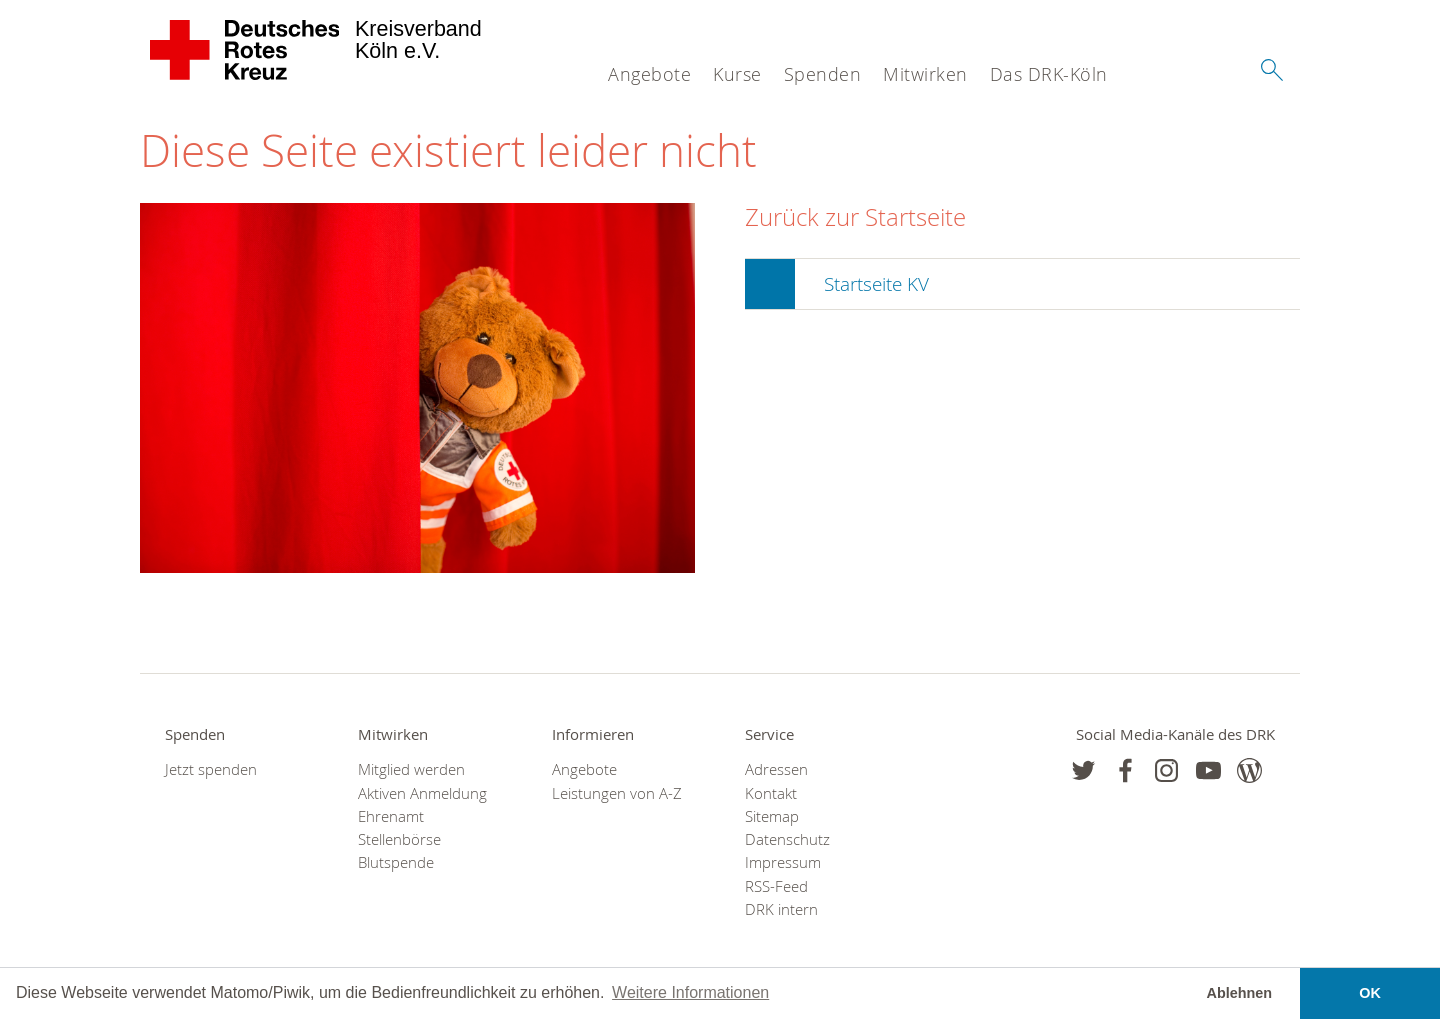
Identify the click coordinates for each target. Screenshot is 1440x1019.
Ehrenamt (391, 816)
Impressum (783, 862)
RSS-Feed (776, 886)
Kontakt (771, 793)
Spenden (823, 74)
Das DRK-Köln (1049, 74)
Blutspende (396, 862)
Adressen (776, 769)
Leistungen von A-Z (617, 793)
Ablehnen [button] (1240, 993)
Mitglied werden (411, 769)
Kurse (737, 74)
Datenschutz (787, 839)
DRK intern (781, 909)
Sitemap (772, 816)
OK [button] (1370, 993)
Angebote (649, 74)
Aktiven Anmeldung (422, 793)
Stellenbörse (399, 839)
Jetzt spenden (211, 769)
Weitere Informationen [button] (690, 992)
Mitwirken (925, 74)
